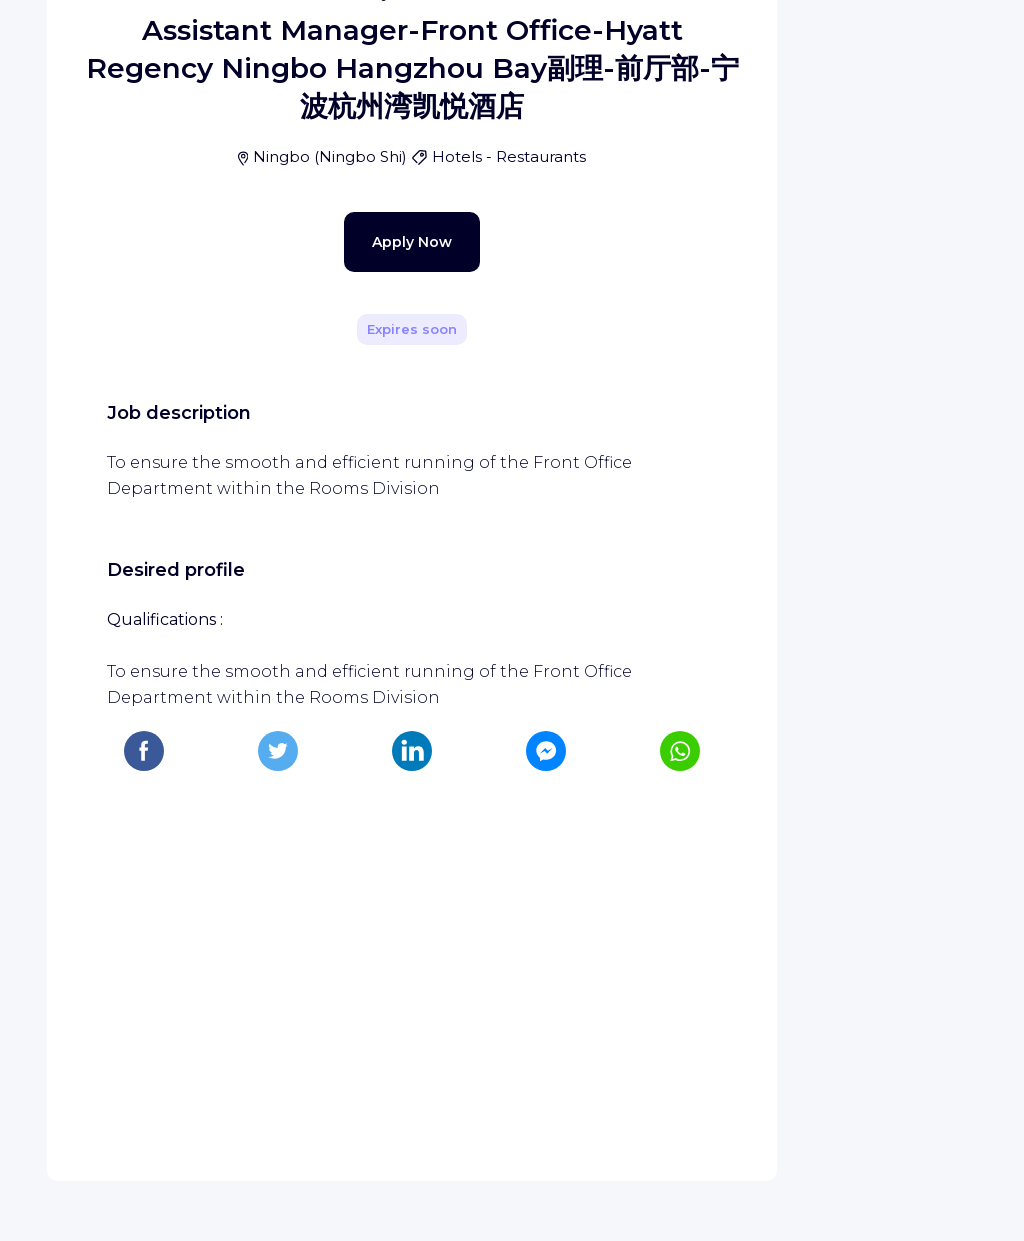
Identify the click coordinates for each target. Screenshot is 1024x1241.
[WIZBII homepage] (98, 42)
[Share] (704, 309)
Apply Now (377, 698)
